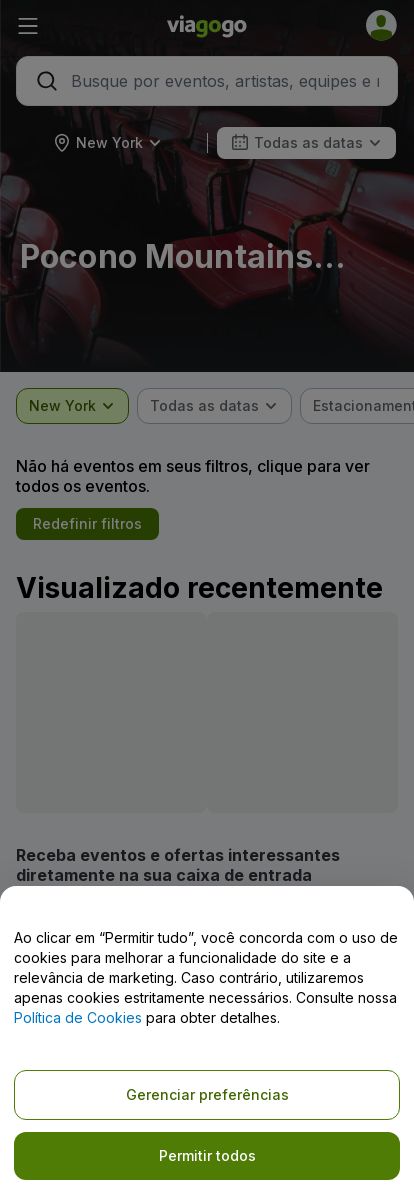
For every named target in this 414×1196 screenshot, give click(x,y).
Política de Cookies (78, 1017)
